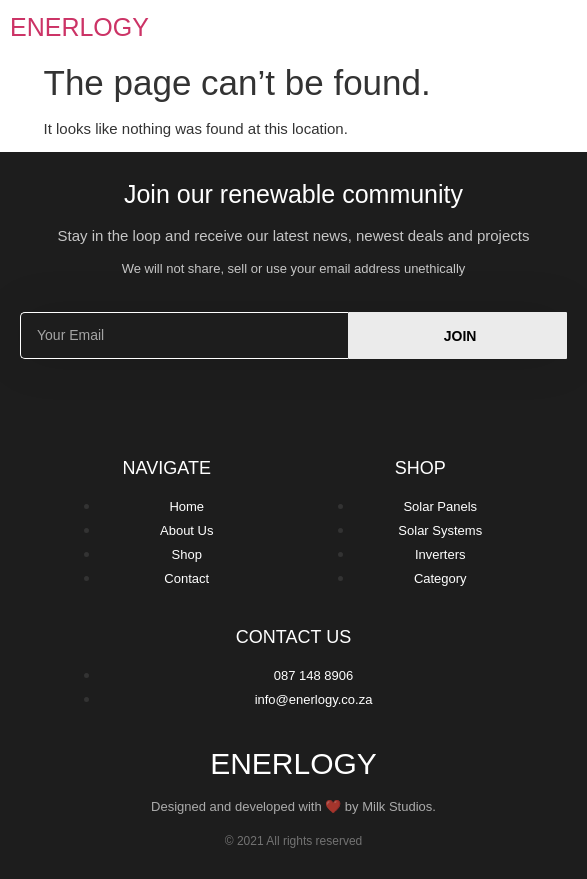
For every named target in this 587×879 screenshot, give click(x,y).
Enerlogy (79, 27)
